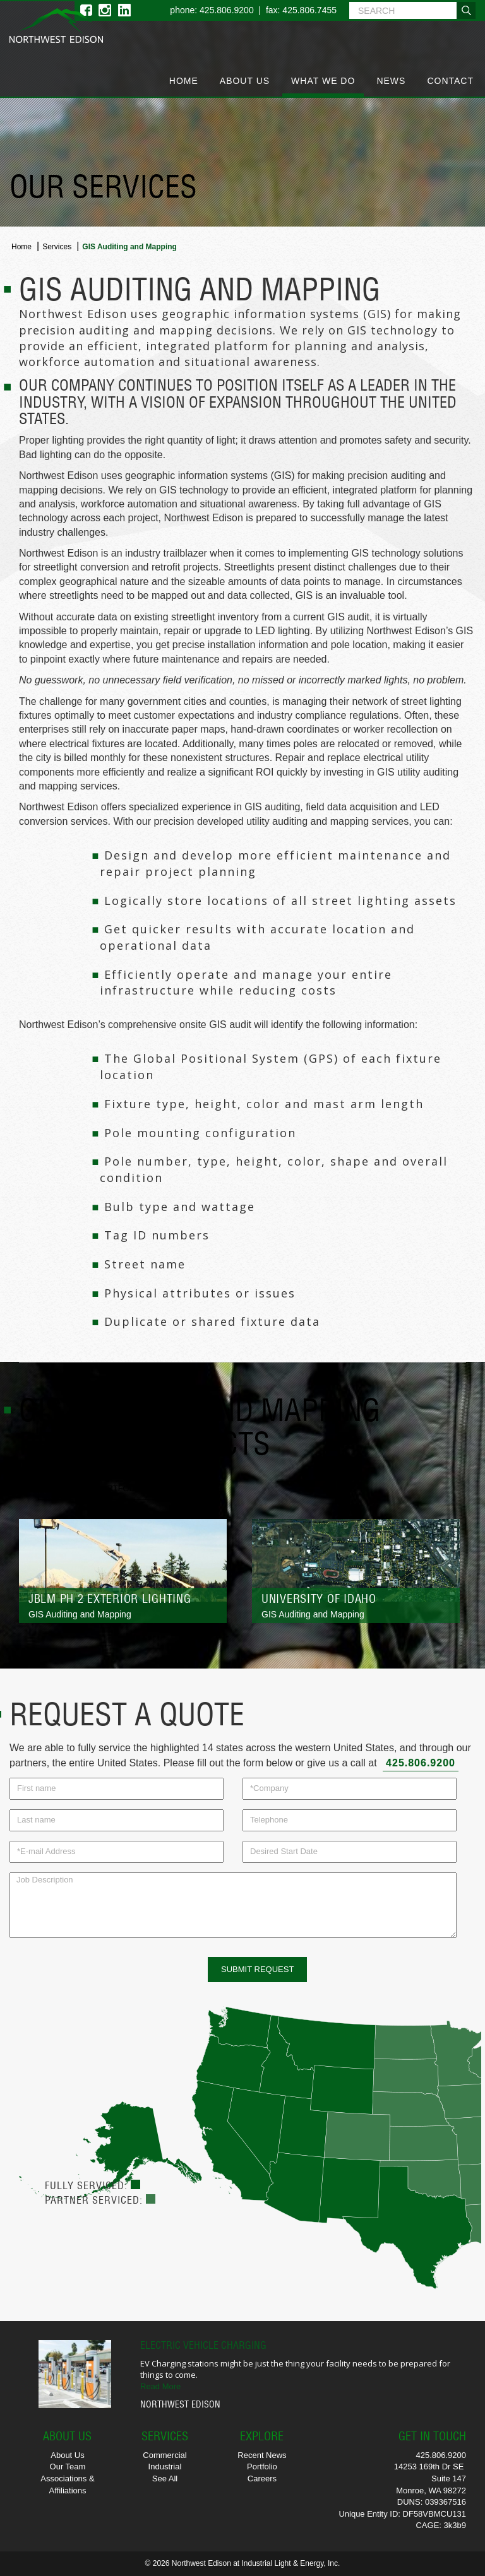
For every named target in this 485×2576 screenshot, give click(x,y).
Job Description (233, 1905)
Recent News (261, 2455)
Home (183, 81)
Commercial (164, 2455)
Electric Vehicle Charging (203, 2345)
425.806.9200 (420, 1763)
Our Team (68, 2466)
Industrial (165, 2466)
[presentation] (105, 1981)
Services (56, 246)
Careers (262, 2478)
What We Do (323, 81)
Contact (450, 81)
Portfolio (262, 2466)
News (390, 81)
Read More (160, 2386)
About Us (245, 81)
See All (164, 2478)
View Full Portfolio (96, 1488)
